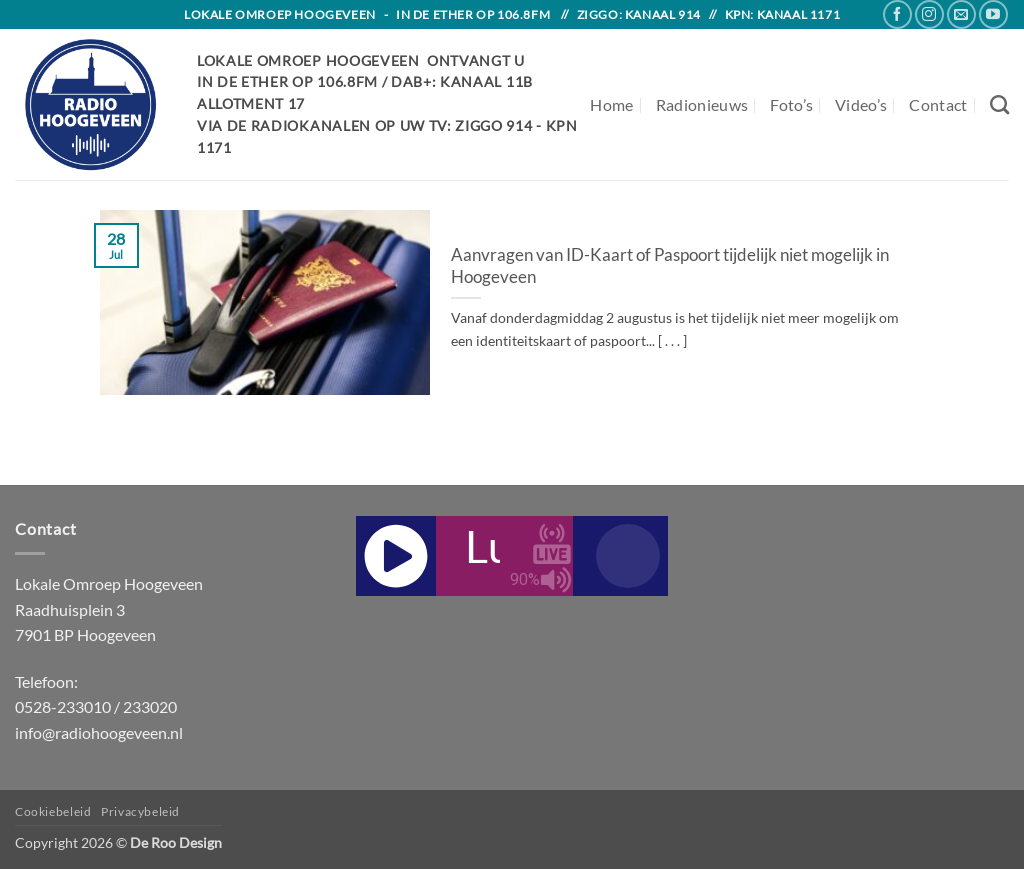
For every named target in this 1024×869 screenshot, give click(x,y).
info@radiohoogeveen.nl (99, 732)
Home (611, 104)
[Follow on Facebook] (897, 14)
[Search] (999, 104)
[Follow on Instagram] (929, 14)
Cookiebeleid (53, 811)
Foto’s (791, 104)
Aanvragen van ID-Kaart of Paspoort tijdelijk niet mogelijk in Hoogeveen (670, 266)
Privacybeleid (140, 811)
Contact (938, 104)
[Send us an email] (961, 14)
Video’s (861, 104)
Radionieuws (702, 104)
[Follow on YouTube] (993, 14)
